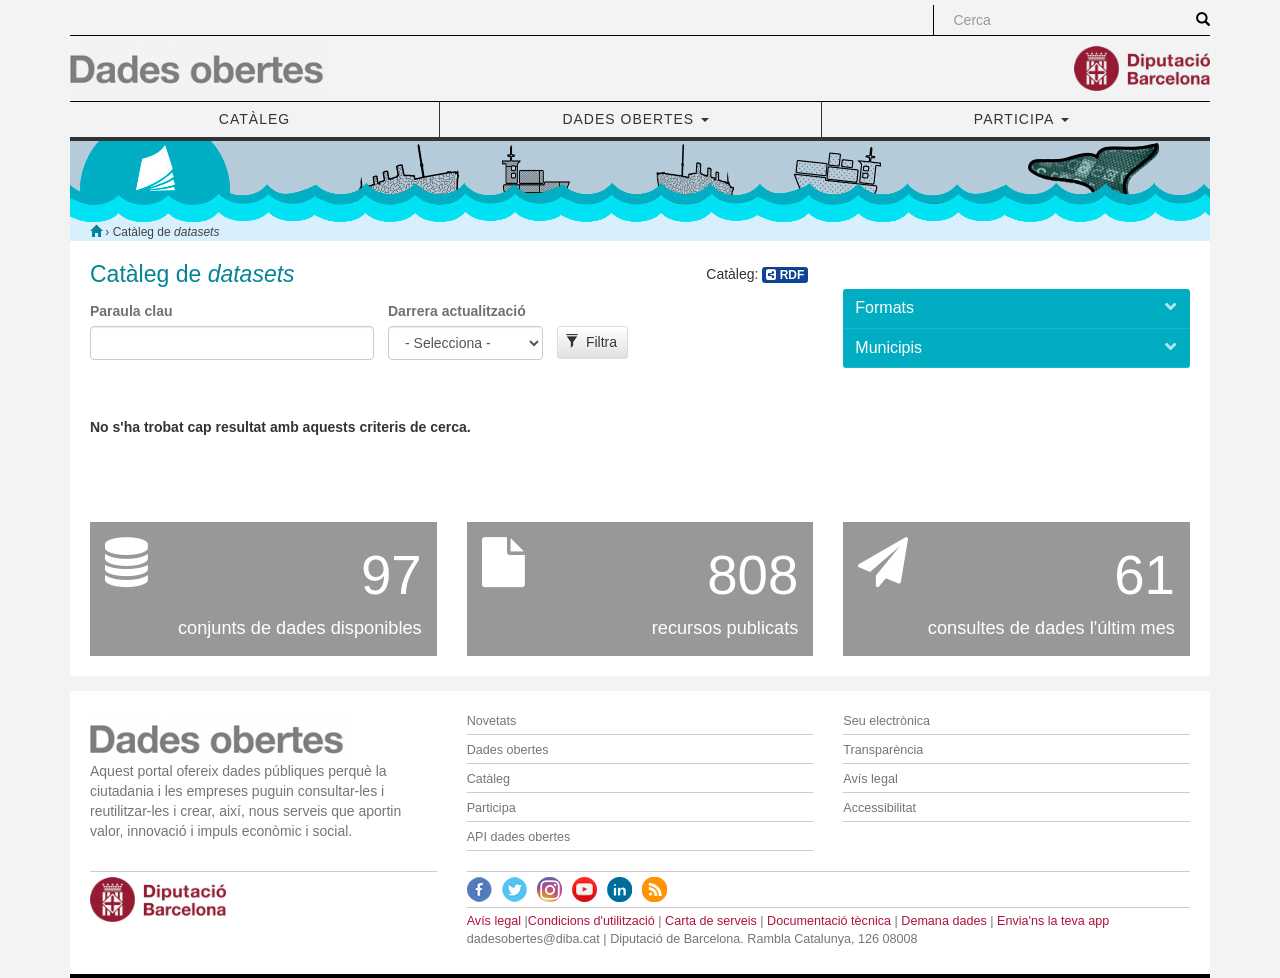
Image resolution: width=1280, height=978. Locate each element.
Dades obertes (508, 750)
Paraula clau (131, 311)
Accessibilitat (879, 808)
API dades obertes (519, 837)
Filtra (591, 342)
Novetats (492, 721)
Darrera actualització (457, 311)
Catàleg (488, 779)
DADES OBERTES (635, 119)
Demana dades (943, 921)
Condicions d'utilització (591, 921)
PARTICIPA (1021, 119)
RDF (785, 275)
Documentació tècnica (829, 921)
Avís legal (870, 779)
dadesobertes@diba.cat (533, 939)
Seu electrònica (886, 721)
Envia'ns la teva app (1053, 921)
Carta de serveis (711, 921)
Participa (491, 808)
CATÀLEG (254, 119)
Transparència (883, 750)
